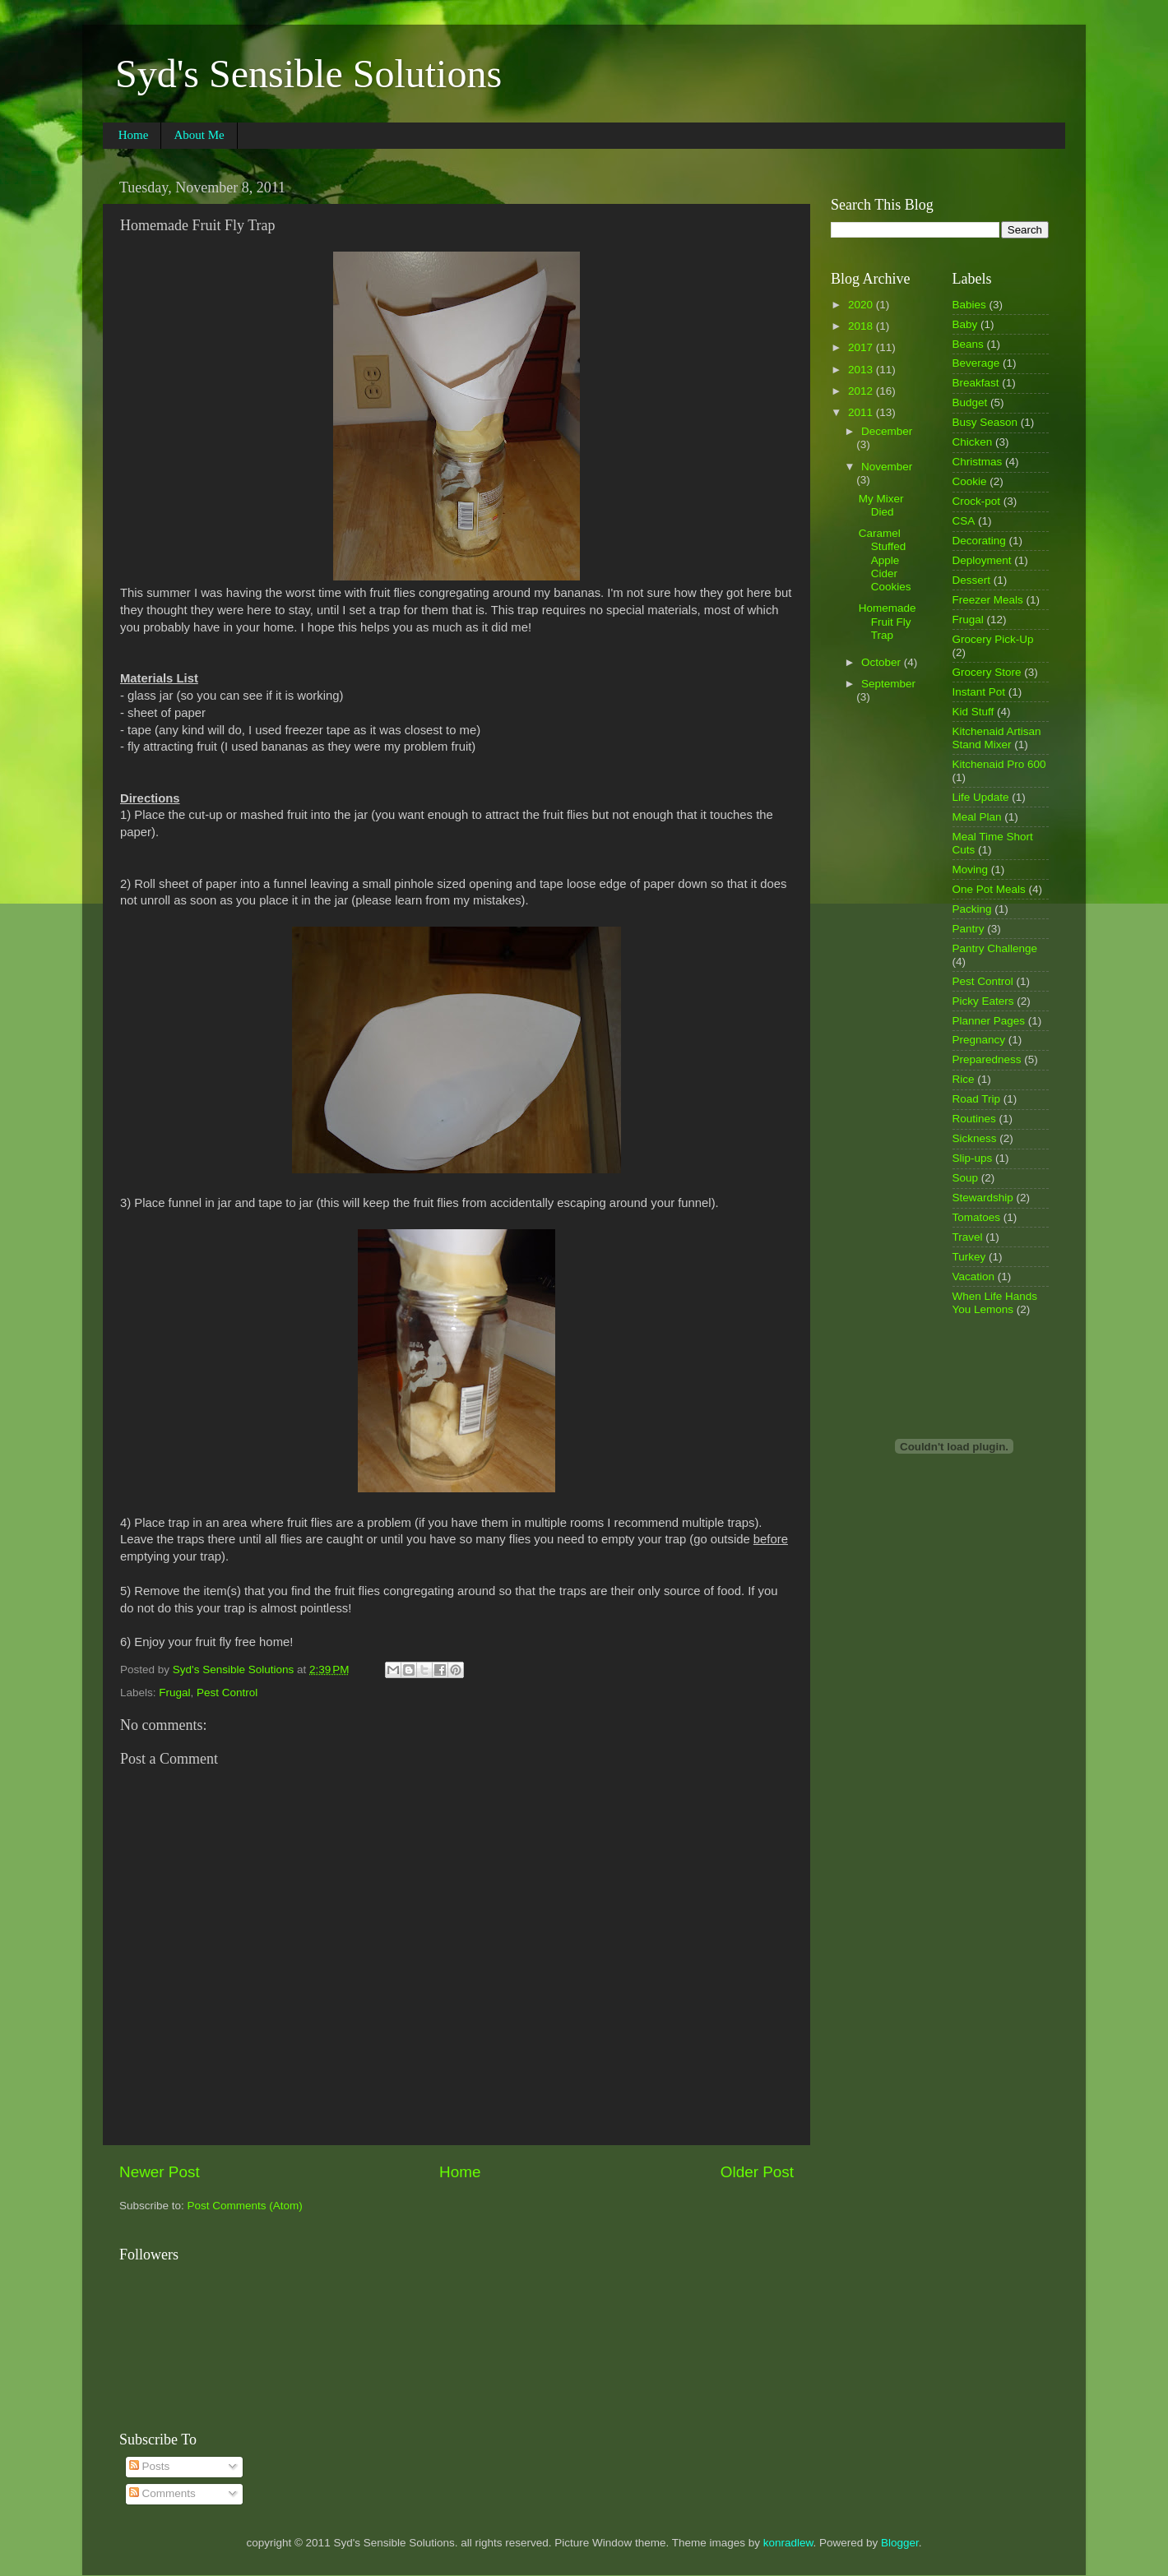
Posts (149, 2466)
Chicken (972, 442)
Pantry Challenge (995, 948)
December (886, 431)
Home (133, 134)
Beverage (976, 363)
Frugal (174, 1692)
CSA (964, 521)
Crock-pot (976, 501)
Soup (965, 1178)
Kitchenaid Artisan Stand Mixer (996, 738)
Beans (968, 344)
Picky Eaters (983, 1001)
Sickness (974, 1138)
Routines (974, 1118)
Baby (965, 324)
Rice (963, 1079)
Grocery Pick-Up (993, 639)
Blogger (900, 2543)
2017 (862, 347)
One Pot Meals (989, 889)
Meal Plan (977, 817)
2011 (862, 412)
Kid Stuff (973, 711)
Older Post (757, 2172)
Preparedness (987, 1059)
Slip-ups (972, 1158)
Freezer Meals (987, 600)
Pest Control (227, 1692)
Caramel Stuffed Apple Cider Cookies (885, 560)
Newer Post (159, 2172)
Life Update (980, 797)
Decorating (979, 540)
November (886, 466)
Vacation (973, 1276)
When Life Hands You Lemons (995, 1303)
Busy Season (985, 422)
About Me (199, 134)
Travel (967, 1237)
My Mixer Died (881, 505)
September (888, 684)
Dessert (971, 580)
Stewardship (982, 1197)
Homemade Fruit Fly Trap (887, 621)
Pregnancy (979, 1040)
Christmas (977, 462)
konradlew (788, 2543)
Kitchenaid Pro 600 (999, 764)
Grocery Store (987, 672)
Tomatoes (976, 1217)
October (882, 662)
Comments (162, 2493)
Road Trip (976, 1099)
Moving (970, 869)
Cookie (969, 481)
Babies (969, 304)
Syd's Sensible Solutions (308, 73)
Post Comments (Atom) (245, 2205)
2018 (862, 326)
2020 (862, 304)
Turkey (969, 1257)
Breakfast (975, 383)
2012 (862, 391)
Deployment (982, 560)
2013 (862, 369)
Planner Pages (989, 1021)
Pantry (968, 929)
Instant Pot (979, 692)
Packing (972, 909)
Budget (970, 402)
